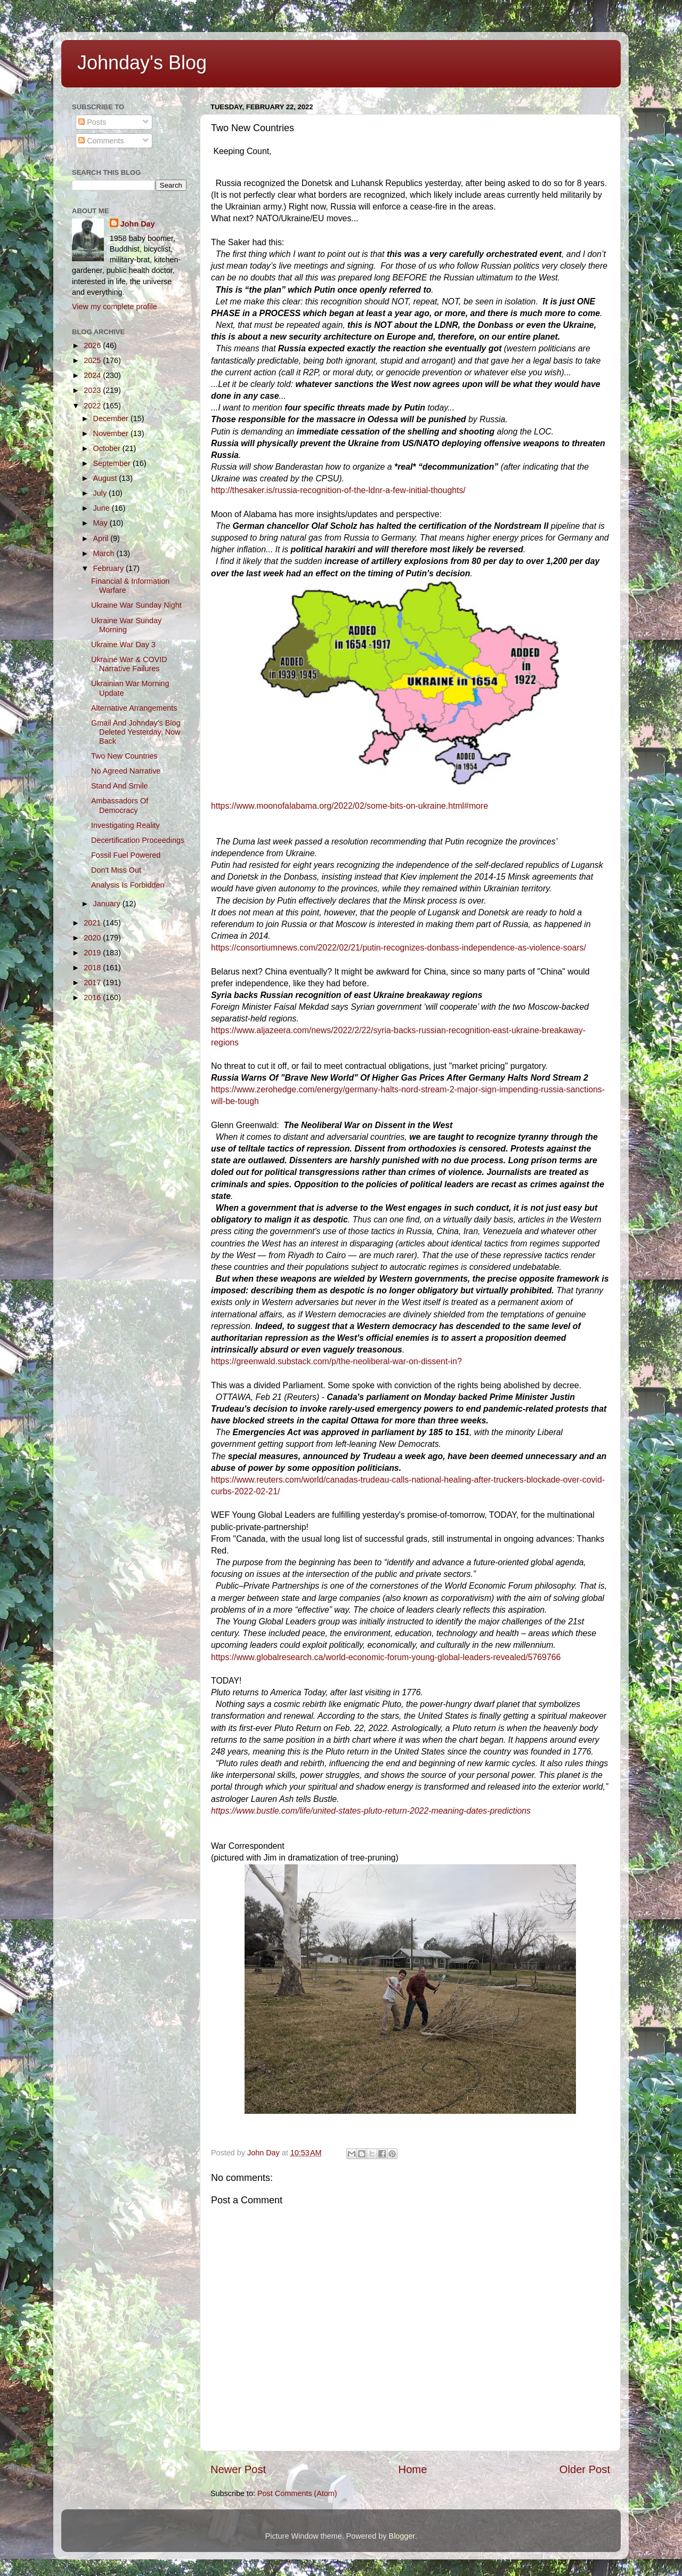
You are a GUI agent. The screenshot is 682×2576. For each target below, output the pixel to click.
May (101, 523)
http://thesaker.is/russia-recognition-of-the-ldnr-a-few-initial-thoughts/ (338, 490)
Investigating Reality (125, 825)
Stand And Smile (119, 786)
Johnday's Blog (142, 63)
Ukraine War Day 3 (123, 644)
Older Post (584, 2469)
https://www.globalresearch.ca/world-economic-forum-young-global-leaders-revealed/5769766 (386, 1657)
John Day (137, 224)
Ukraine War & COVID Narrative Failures (129, 664)
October (108, 448)
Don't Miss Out (116, 870)
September (113, 463)
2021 (93, 923)
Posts (92, 122)
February (109, 568)
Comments (101, 140)
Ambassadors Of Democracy (119, 805)
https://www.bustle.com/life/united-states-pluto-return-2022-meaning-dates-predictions (371, 1810)
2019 (93, 952)
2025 (93, 360)
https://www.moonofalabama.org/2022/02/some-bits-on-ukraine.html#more (349, 805)
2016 (93, 997)
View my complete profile (114, 306)
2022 (93, 405)
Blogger (402, 2536)
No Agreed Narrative (125, 771)
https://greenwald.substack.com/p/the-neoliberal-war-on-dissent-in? (336, 1361)
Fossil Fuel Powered (125, 855)
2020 (93, 937)
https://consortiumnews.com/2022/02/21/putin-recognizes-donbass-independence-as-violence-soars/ (398, 947)
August (106, 478)
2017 (93, 982)
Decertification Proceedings (137, 840)
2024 (93, 375)
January (108, 903)
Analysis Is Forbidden (128, 885)
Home (413, 2469)
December (112, 418)
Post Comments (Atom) (297, 2493)
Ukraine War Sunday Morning (126, 625)
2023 (93, 390)
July (101, 493)
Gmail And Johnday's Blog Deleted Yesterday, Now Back (136, 732)
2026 (93, 345)
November (112, 433)
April (102, 538)
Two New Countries (124, 756)
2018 (93, 967)
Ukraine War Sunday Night (136, 605)
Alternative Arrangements (134, 708)
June (102, 508)
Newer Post (238, 2469)
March (105, 553)
